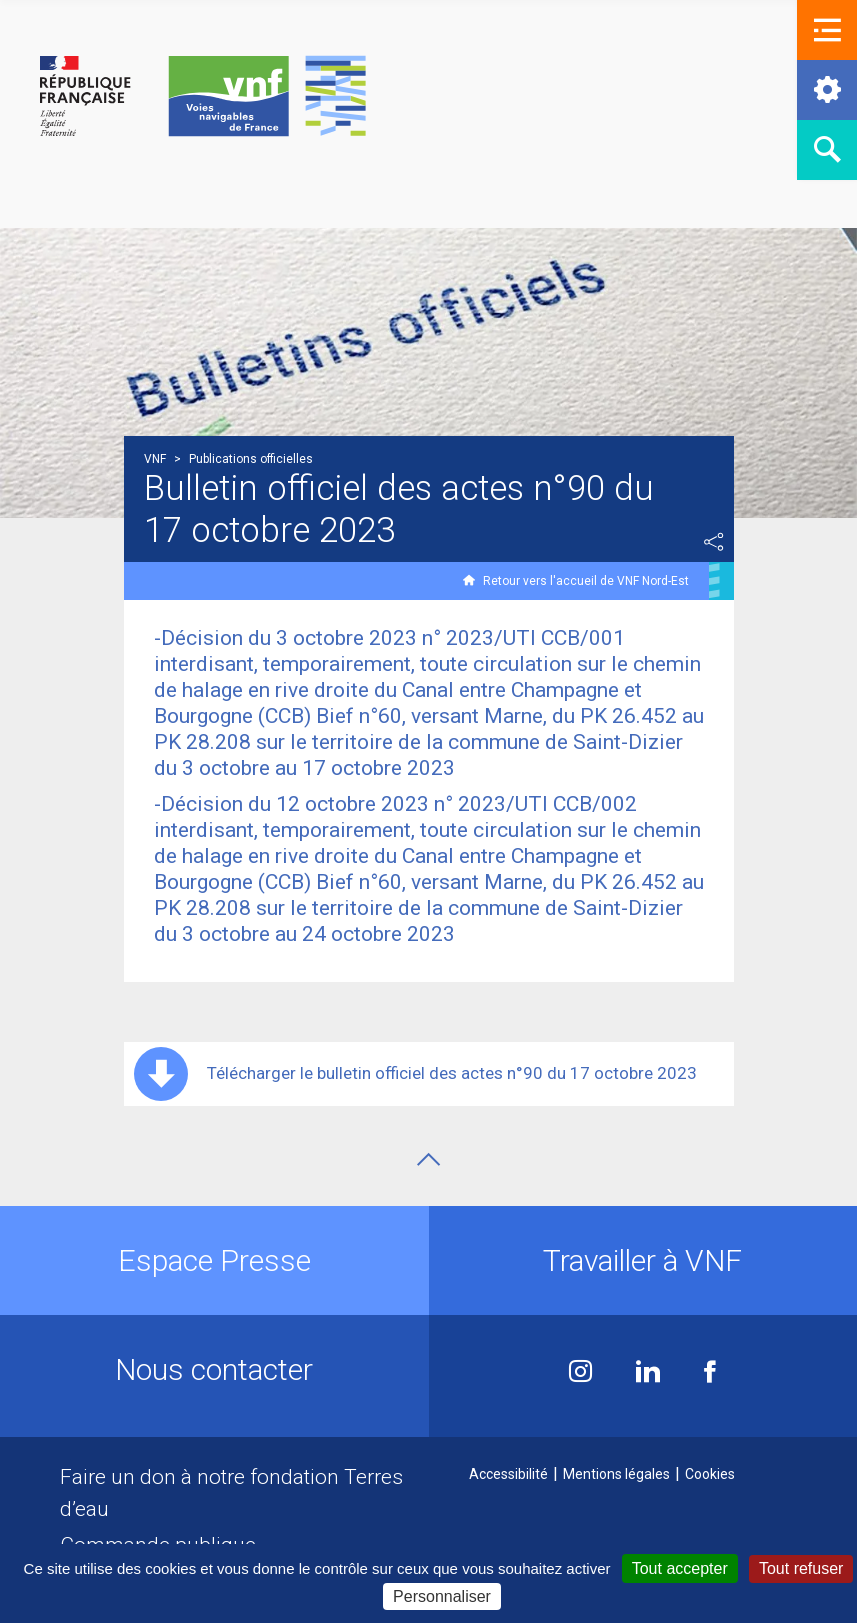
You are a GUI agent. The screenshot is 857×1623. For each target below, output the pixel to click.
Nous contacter (214, 1369)
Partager (714, 542)
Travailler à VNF (642, 1260)
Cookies (710, 1474)
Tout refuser (801, 1568)
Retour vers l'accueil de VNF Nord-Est (586, 581)
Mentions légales (616, 1474)
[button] (827, 30)
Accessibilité (508, 1474)
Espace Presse (214, 1260)
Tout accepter (680, 1568)
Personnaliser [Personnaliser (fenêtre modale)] (442, 1596)
